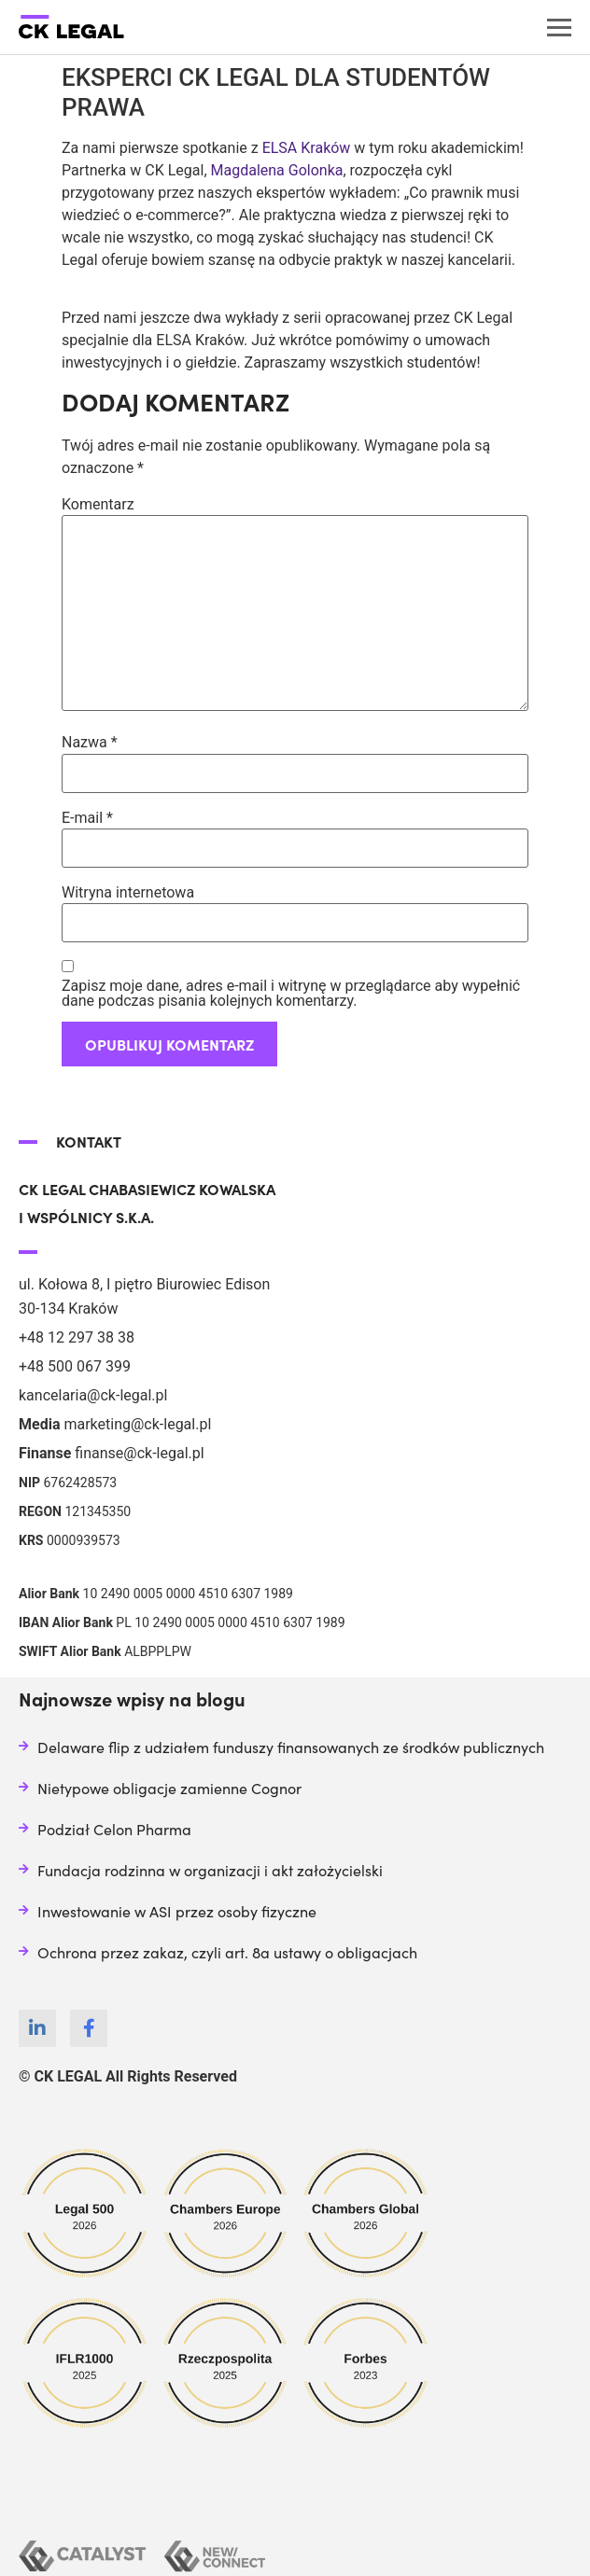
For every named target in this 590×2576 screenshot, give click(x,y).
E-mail (87, 818)
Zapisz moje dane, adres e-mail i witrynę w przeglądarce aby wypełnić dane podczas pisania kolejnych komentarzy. (291, 994)
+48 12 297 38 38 (76, 1337)
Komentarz (98, 504)
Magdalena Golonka (275, 170)
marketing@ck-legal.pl (137, 1424)
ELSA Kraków (306, 148)
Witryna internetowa (128, 892)
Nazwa (90, 742)
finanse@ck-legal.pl (139, 1453)
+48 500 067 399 (75, 1366)
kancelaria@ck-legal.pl (93, 1395)
